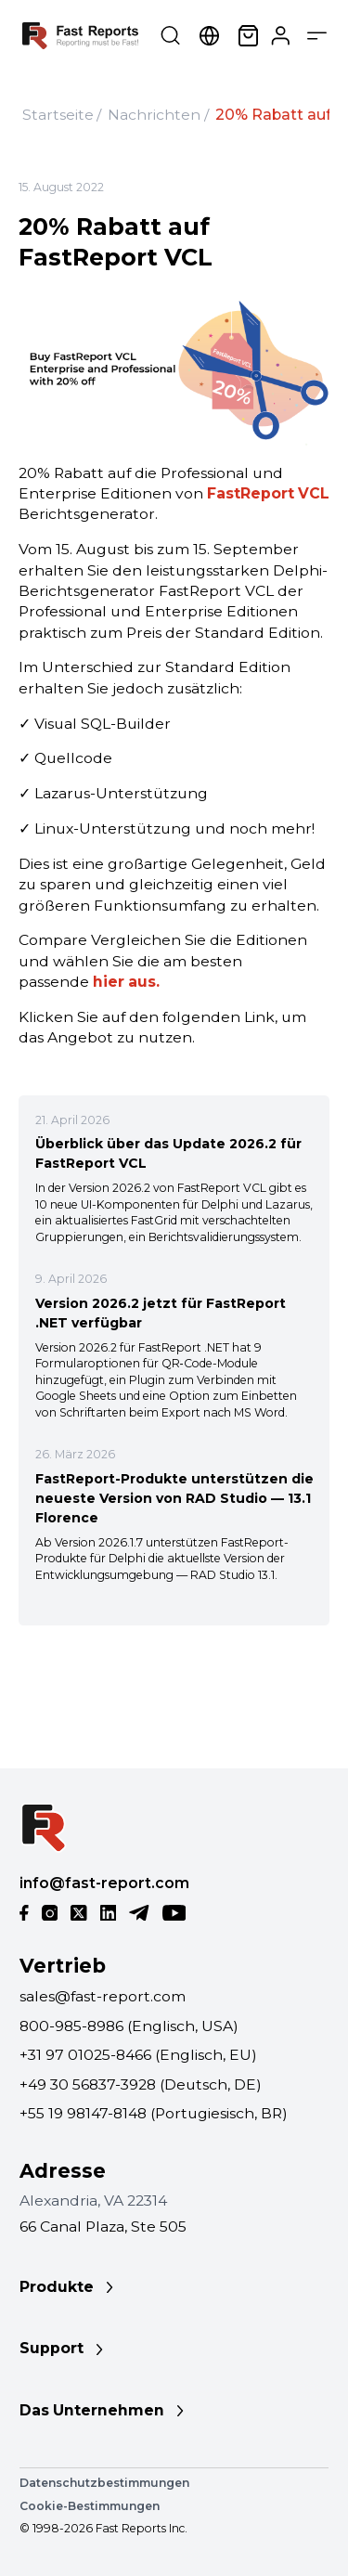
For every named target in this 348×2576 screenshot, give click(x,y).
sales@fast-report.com (102, 1996)
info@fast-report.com (104, 1883)
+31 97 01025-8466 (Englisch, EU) (138, 2055)
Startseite (58, 114)
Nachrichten (154, 114)
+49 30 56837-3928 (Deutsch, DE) (140, 2084)
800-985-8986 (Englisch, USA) (128, 2026)
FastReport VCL (268, 493)
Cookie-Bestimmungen (89, 2506)
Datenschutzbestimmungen (104, 2483)
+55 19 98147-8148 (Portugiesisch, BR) (153, 2113)
